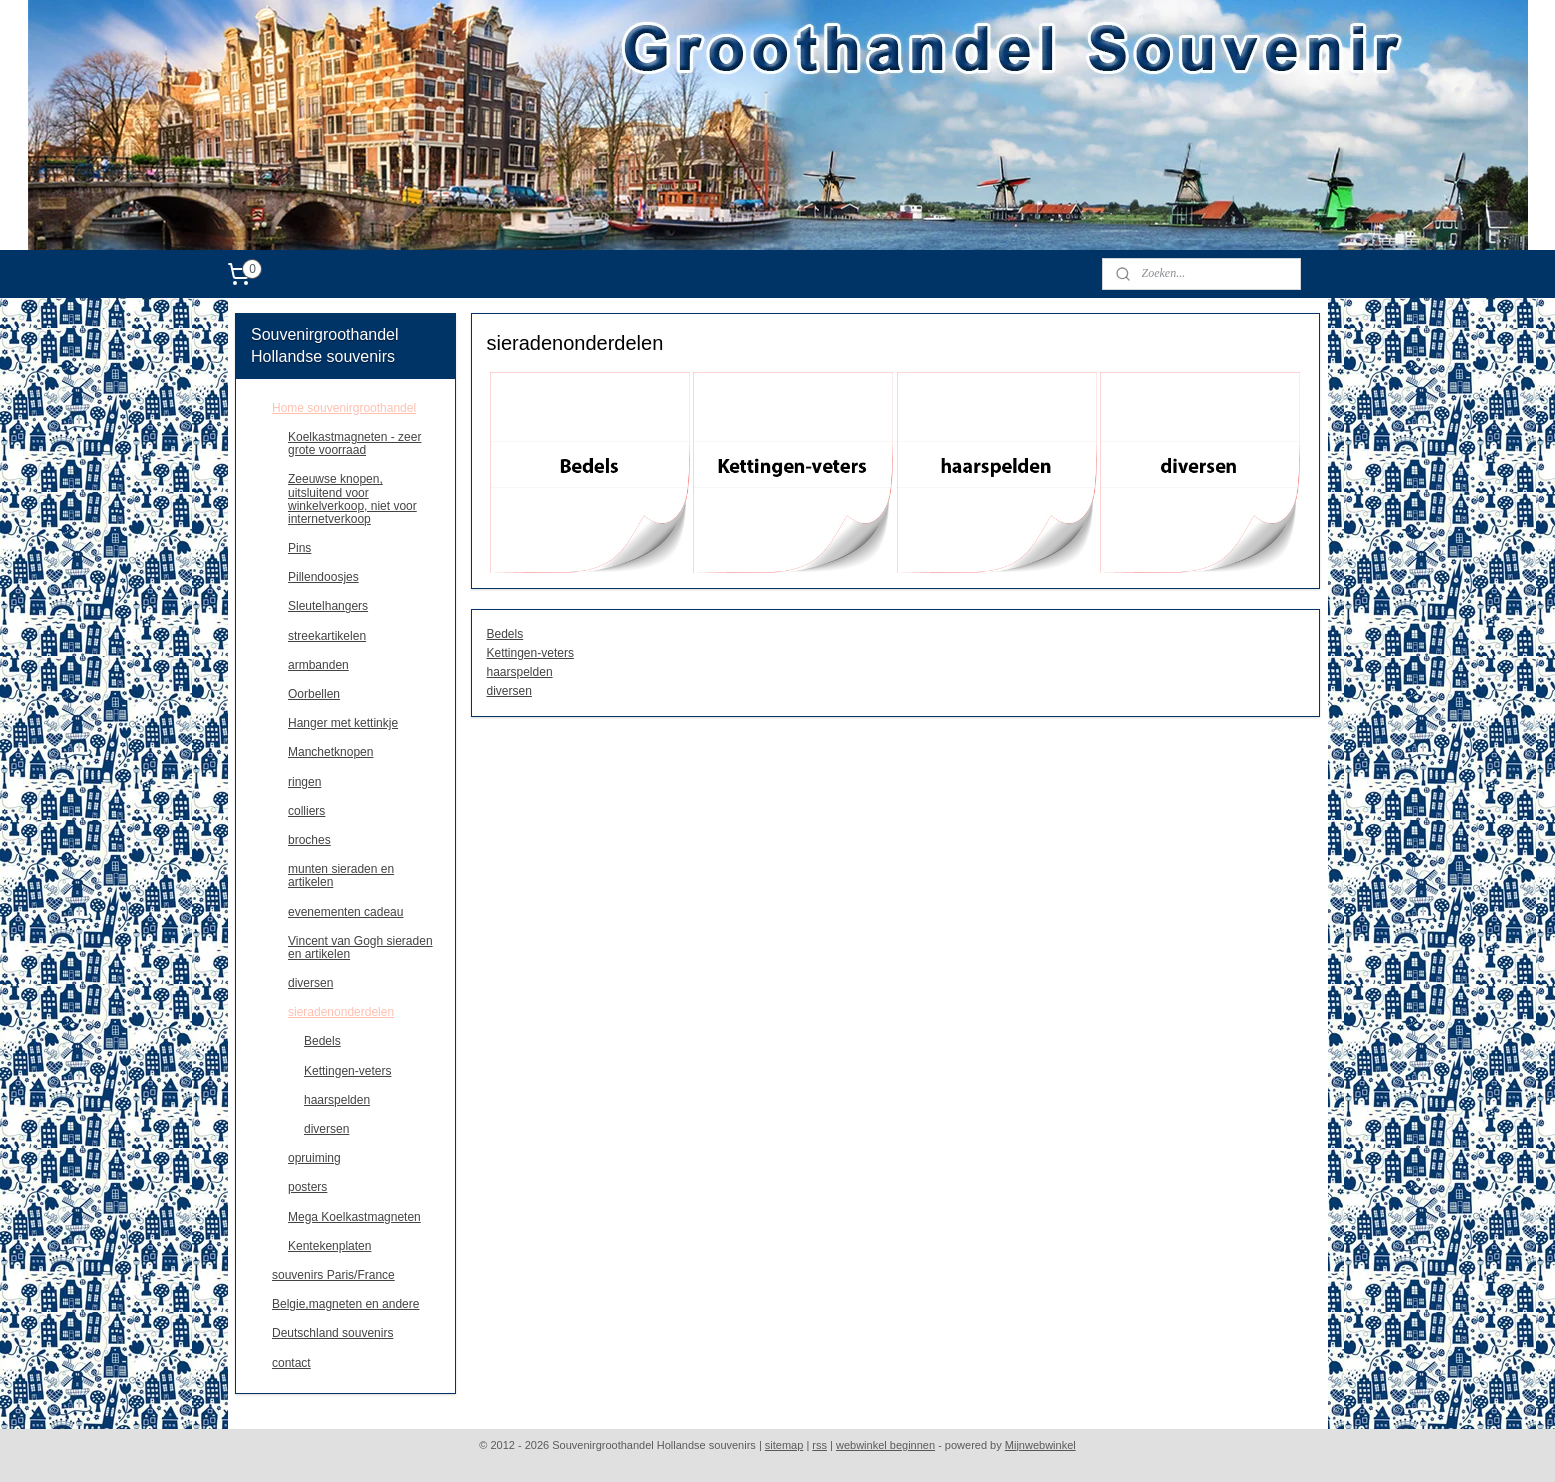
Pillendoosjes (323, 577)
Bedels (505, 634)
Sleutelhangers (328, 606)
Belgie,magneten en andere (345, 1304)
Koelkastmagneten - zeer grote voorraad (354, 443)
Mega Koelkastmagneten (354, 1217)
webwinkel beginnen (885, 1445)
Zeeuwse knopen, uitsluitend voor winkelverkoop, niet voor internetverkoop (352, 499)
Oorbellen (314, 694)
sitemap (784, 1445)
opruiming (314, 1158)
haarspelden (520, 672)
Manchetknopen (330, 752)
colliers (306, 811)
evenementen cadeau (345, 912)
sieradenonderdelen (341, 1012)
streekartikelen (327, 636)
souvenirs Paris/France (333, 1275)
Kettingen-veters (530, 653)
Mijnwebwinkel (1040, 1445)
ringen (304, 782)
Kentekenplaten (329, 1246)
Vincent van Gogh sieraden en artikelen (360, 947)
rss (819, 1445)
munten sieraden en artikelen (341, 875)
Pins (299, 548)
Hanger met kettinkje (343, 723)
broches (309, 840)
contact (291, 1363)
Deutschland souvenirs (332, 1333)
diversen (509, 691)
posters (307, 1187)
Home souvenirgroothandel (344, 408)
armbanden (318, 665)
